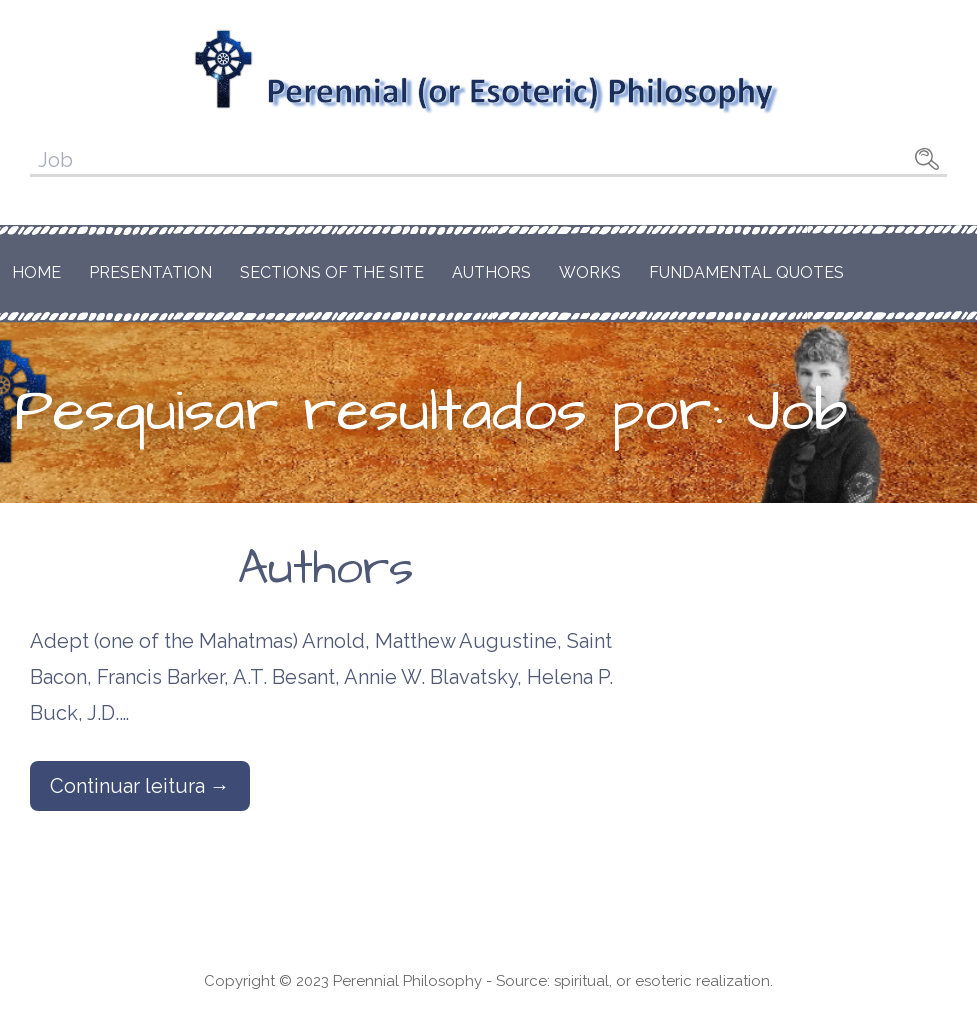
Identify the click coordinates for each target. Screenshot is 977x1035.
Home (36, 272)
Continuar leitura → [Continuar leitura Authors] (140, 786)
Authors (491, 272)
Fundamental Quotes (746, 272)
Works (590, 272)
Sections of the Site (332, 272)
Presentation (150, 272)
